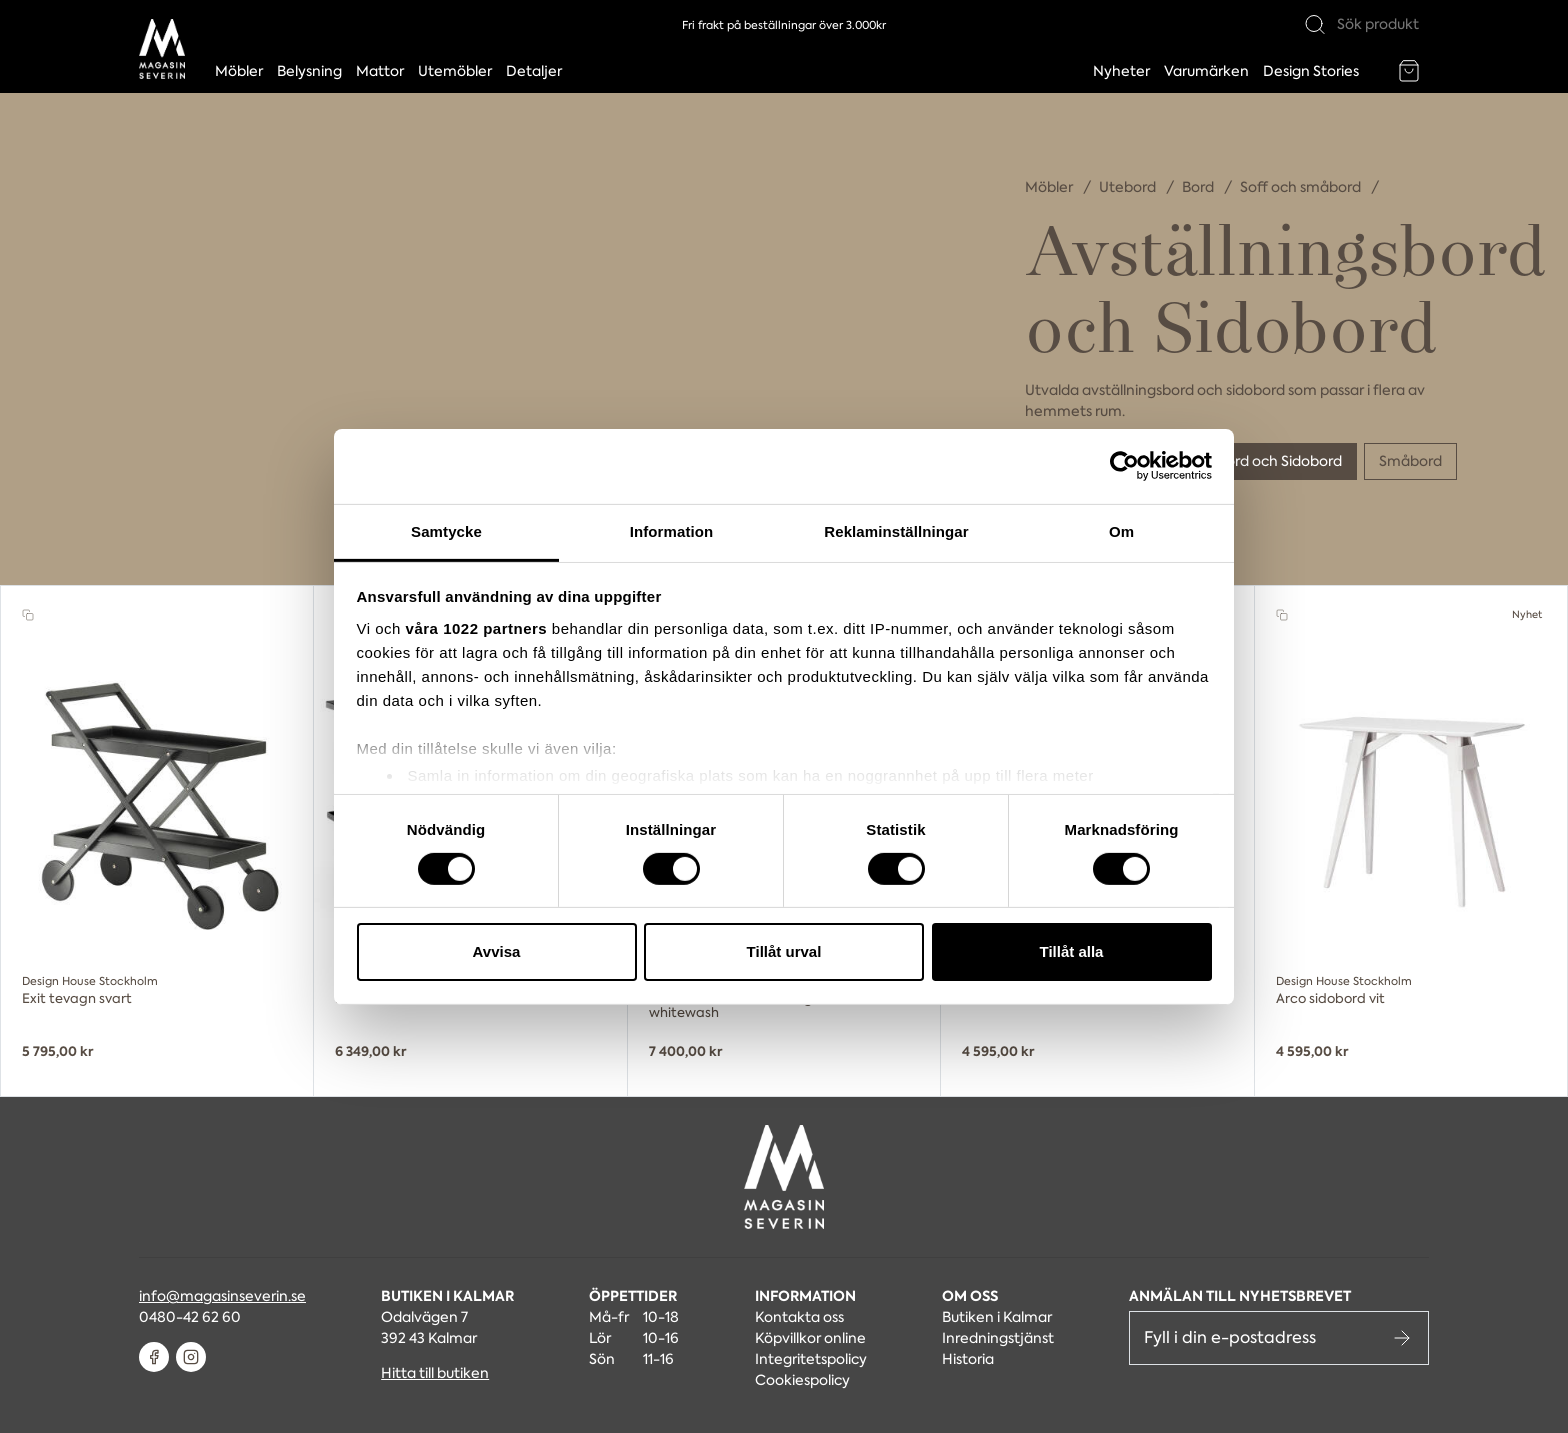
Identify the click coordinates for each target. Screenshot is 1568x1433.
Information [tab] (672, 530)
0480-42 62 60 (190, 1317)
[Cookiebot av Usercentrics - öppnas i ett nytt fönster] (1124, 466)
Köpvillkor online (810, 1338)
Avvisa (497, 951)
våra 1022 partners (477, 627)
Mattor (380, 71)
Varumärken (1206, 71)
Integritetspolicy (811, 1359)
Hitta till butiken (435, 1373)
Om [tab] (1121, 530)
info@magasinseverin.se (222, 1296)
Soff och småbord (1302, 187)
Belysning (309, 71)
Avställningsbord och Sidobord (1239, 461)
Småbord (1410, 461)
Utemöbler (455, 71)
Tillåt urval (784, 951)
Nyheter (1121, 71)
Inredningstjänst (998, 1338)
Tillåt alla (1072, 951)
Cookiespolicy (802, 1380)
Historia (968, 1359)
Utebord (1129, 187)
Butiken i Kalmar (997, 1317)
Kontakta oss (799, 1317)
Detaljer (534, 71)
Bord (1199, 187)
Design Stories (1311, 71)
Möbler (239, 71)
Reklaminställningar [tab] (896, 530)
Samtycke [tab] (446, 530)
